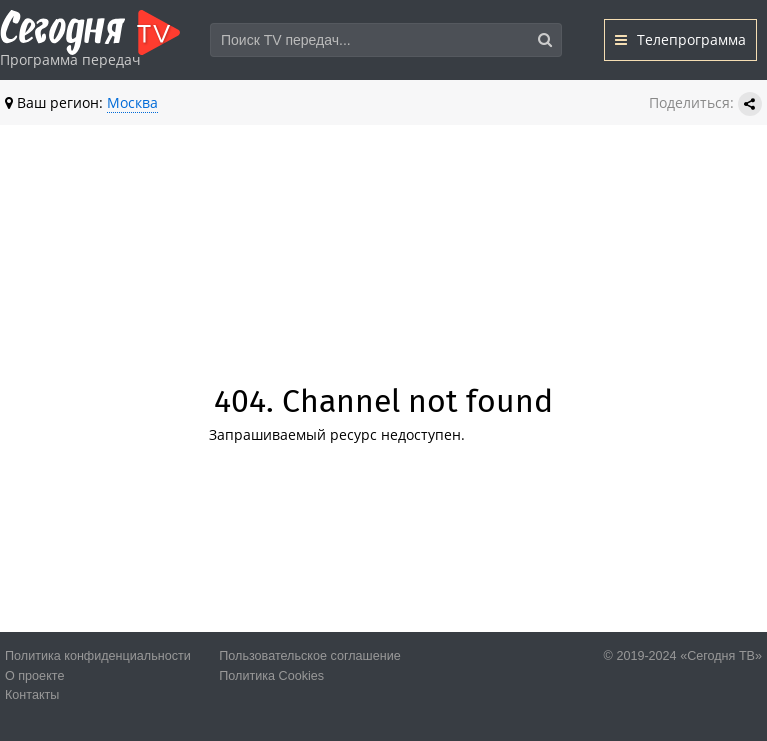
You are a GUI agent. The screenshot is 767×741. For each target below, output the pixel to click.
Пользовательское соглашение (309, 656)
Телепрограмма (680, 39)
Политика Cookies (271, 676)
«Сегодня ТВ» (721, 656)
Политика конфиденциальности (98, 656)
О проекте (34, 676)
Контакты (32, 695)
